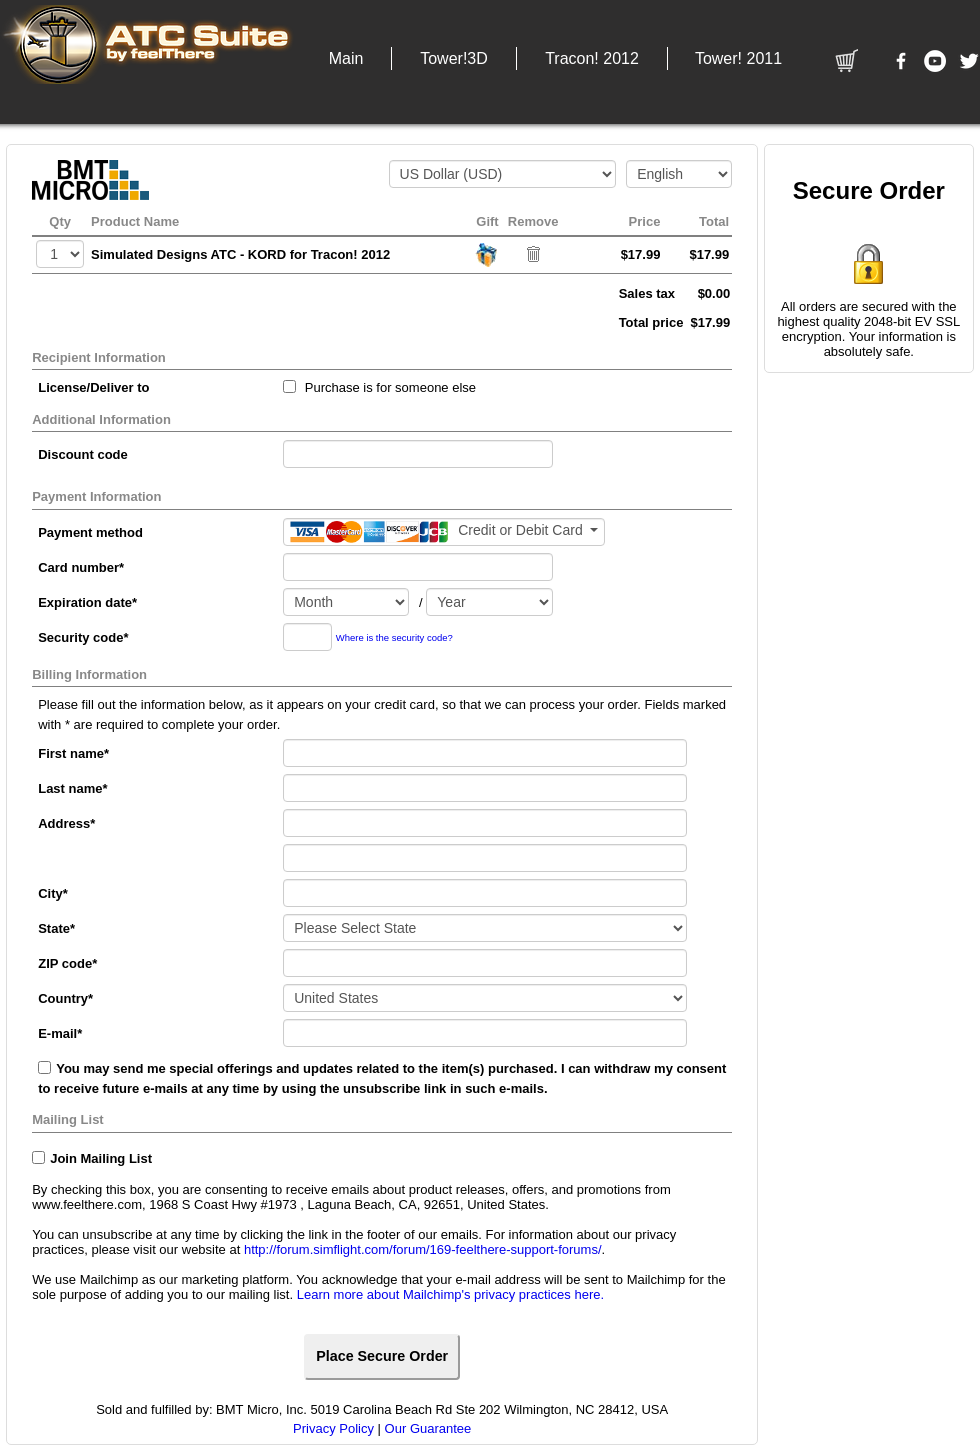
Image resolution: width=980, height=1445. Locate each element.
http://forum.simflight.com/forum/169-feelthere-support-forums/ (423, 1249)
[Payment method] (444, 532)
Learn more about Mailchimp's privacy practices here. (450, 1294)
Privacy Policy (333, 1428)
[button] (346, 58)
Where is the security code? (394, 637)
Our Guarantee (428, 1428)
